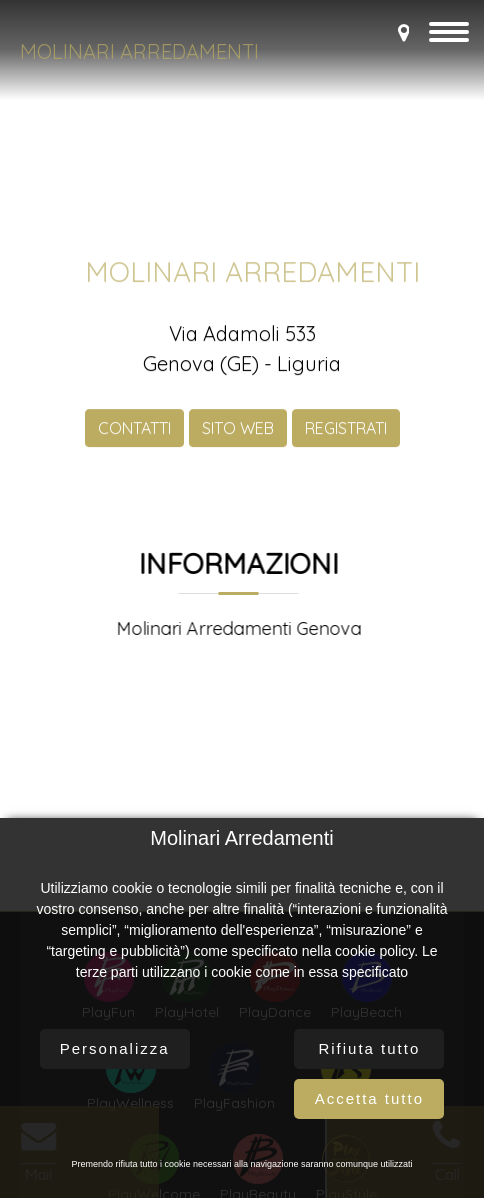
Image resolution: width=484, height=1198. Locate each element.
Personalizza (115, 1048)
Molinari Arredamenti (139, 51)
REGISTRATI (346, 441)
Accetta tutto (369, 1098)
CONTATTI (134, 441)
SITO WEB (238, 441)
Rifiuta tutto (369, 1048)
